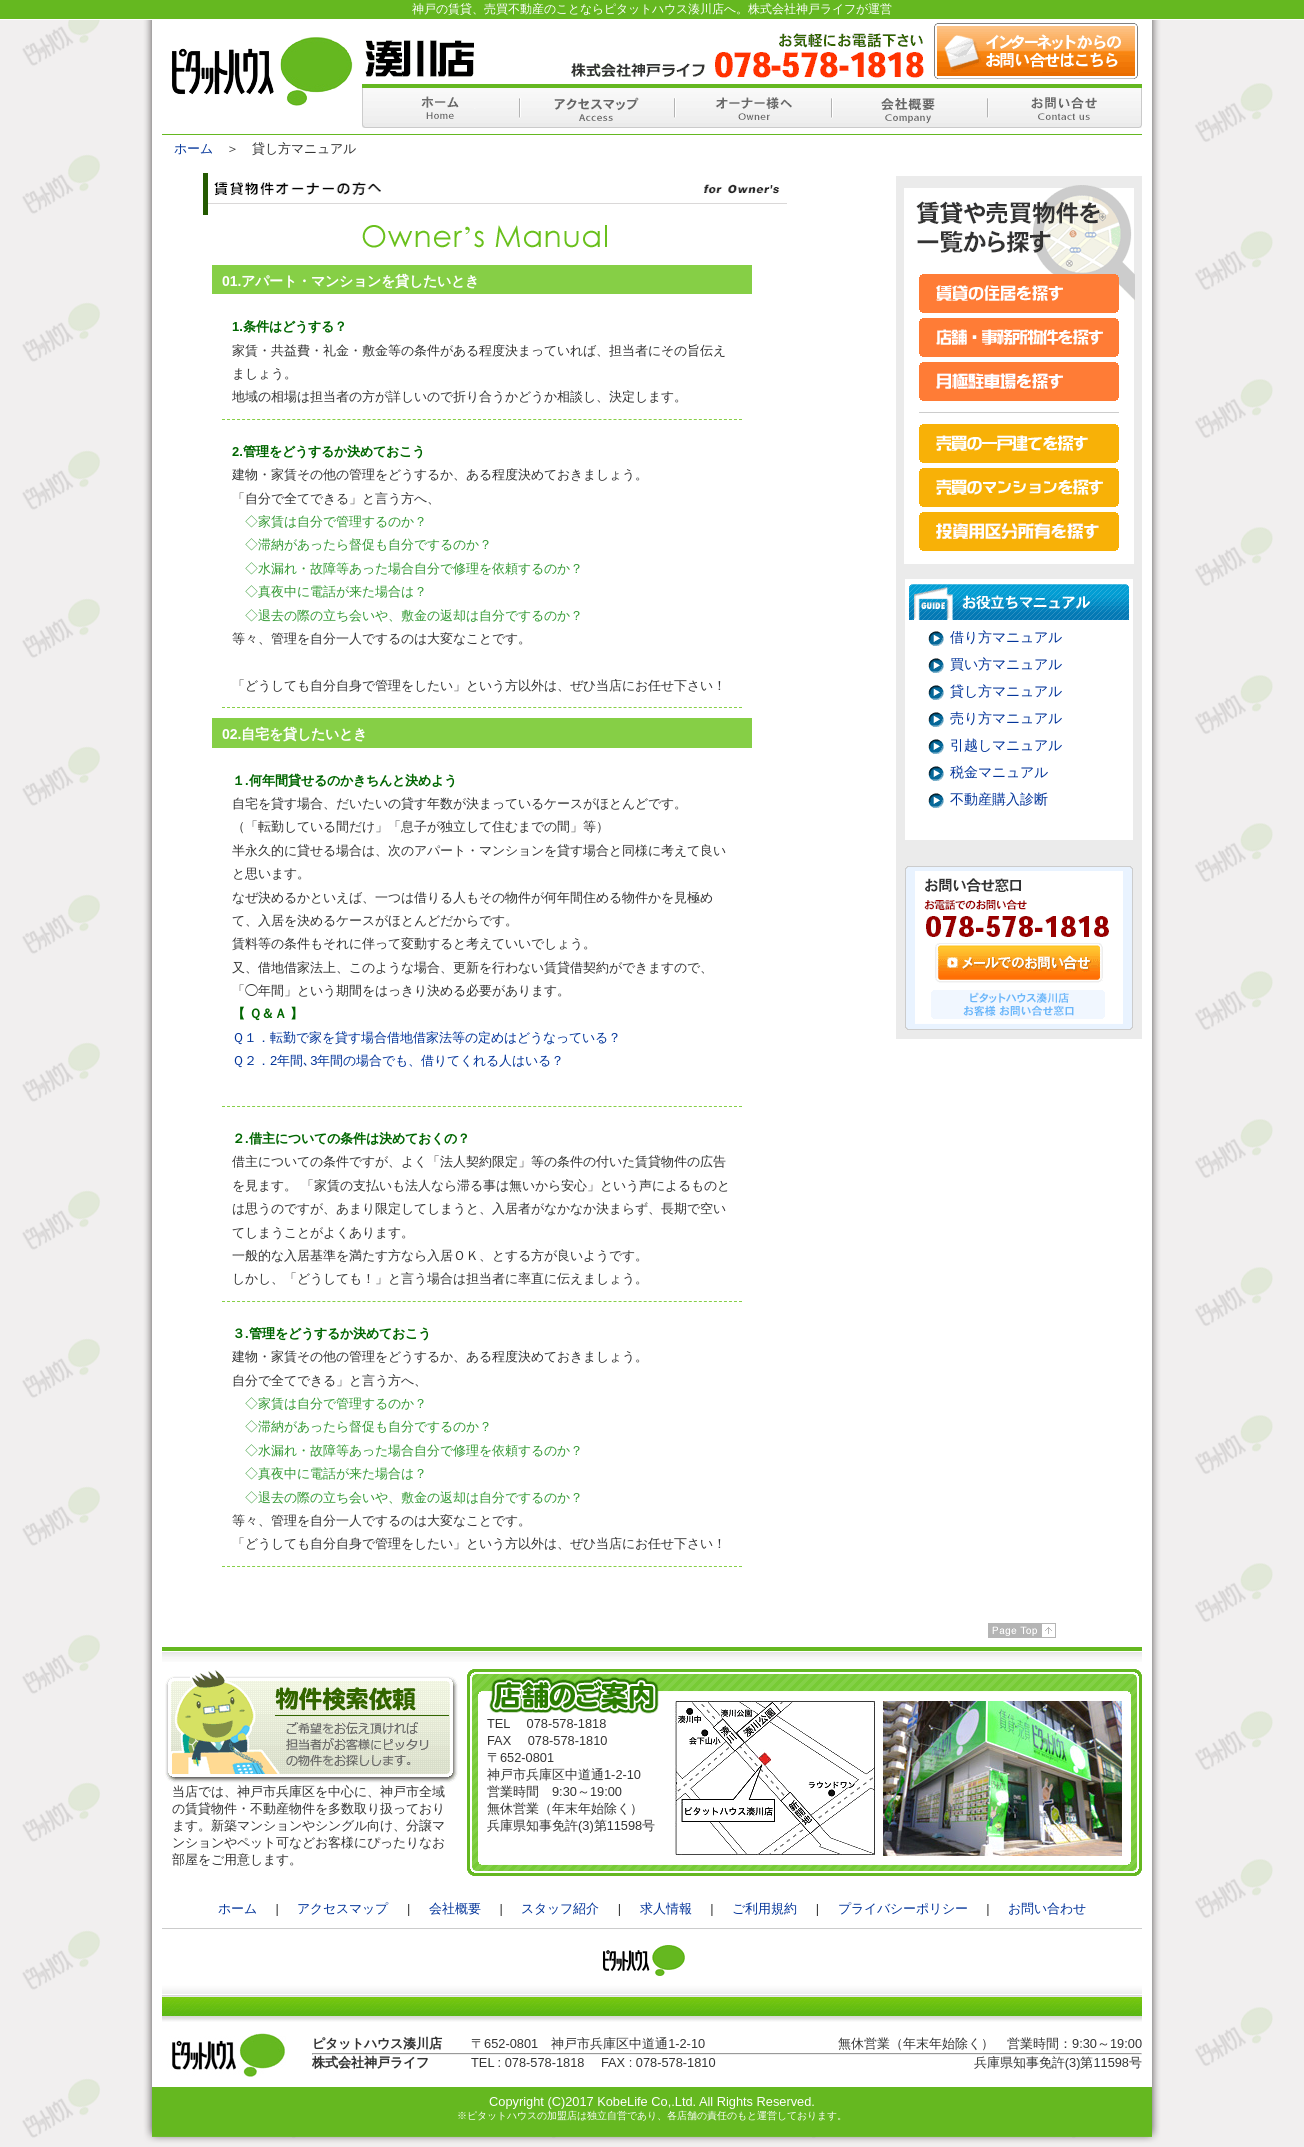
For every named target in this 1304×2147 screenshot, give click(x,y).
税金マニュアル (999, 772)
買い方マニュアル (1006, 664)
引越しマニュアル (1006, 745)
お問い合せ (1064, 106)
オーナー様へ (752, 106)
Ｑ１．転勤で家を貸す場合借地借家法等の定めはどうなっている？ (426, 1037)
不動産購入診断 (999, 799)
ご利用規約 (764, 1908)
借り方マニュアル (1006, 637)
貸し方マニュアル (1006, 691)
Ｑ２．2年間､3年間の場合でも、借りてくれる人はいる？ (398, 1060)
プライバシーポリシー (903, 1908)
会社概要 (908, 106)
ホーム (440, 106)
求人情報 (666, 1908)
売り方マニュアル (1006, 718)
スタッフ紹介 (560, 1908)
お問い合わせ (1047, 1908)
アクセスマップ (596, 106)
